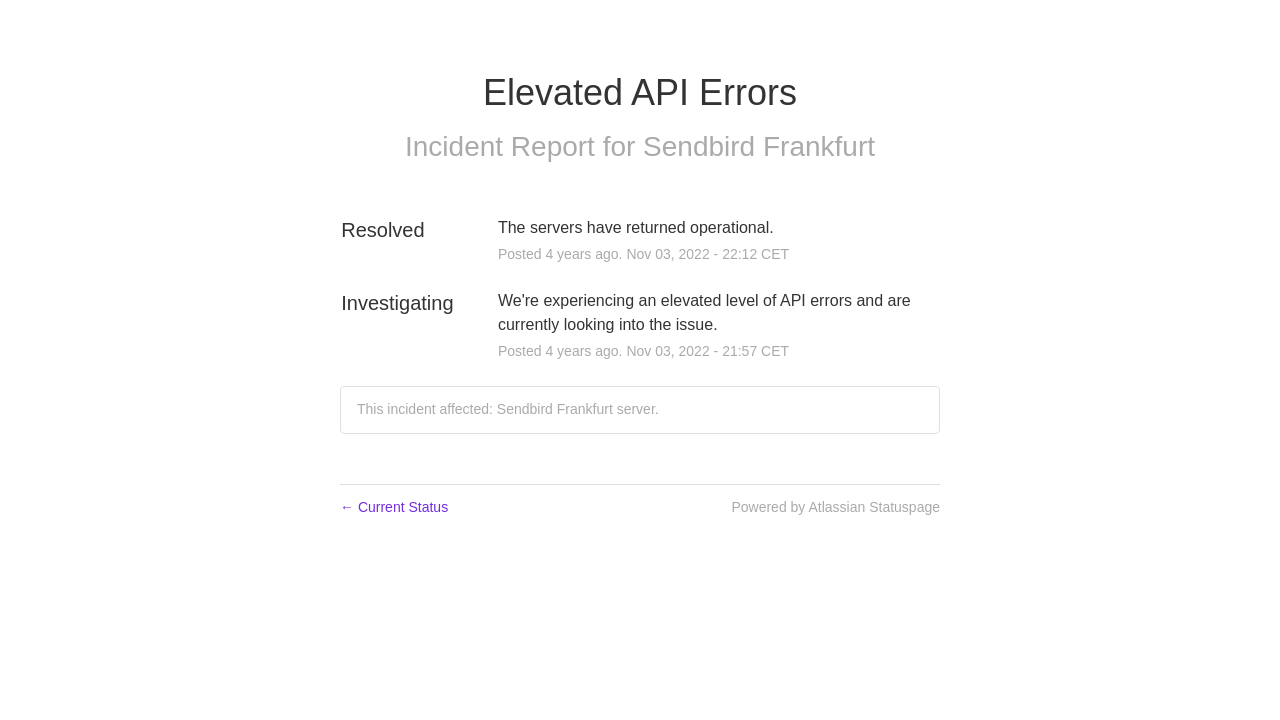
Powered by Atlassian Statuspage (835, 507)
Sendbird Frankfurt (759, 146)
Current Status (394, 507)
